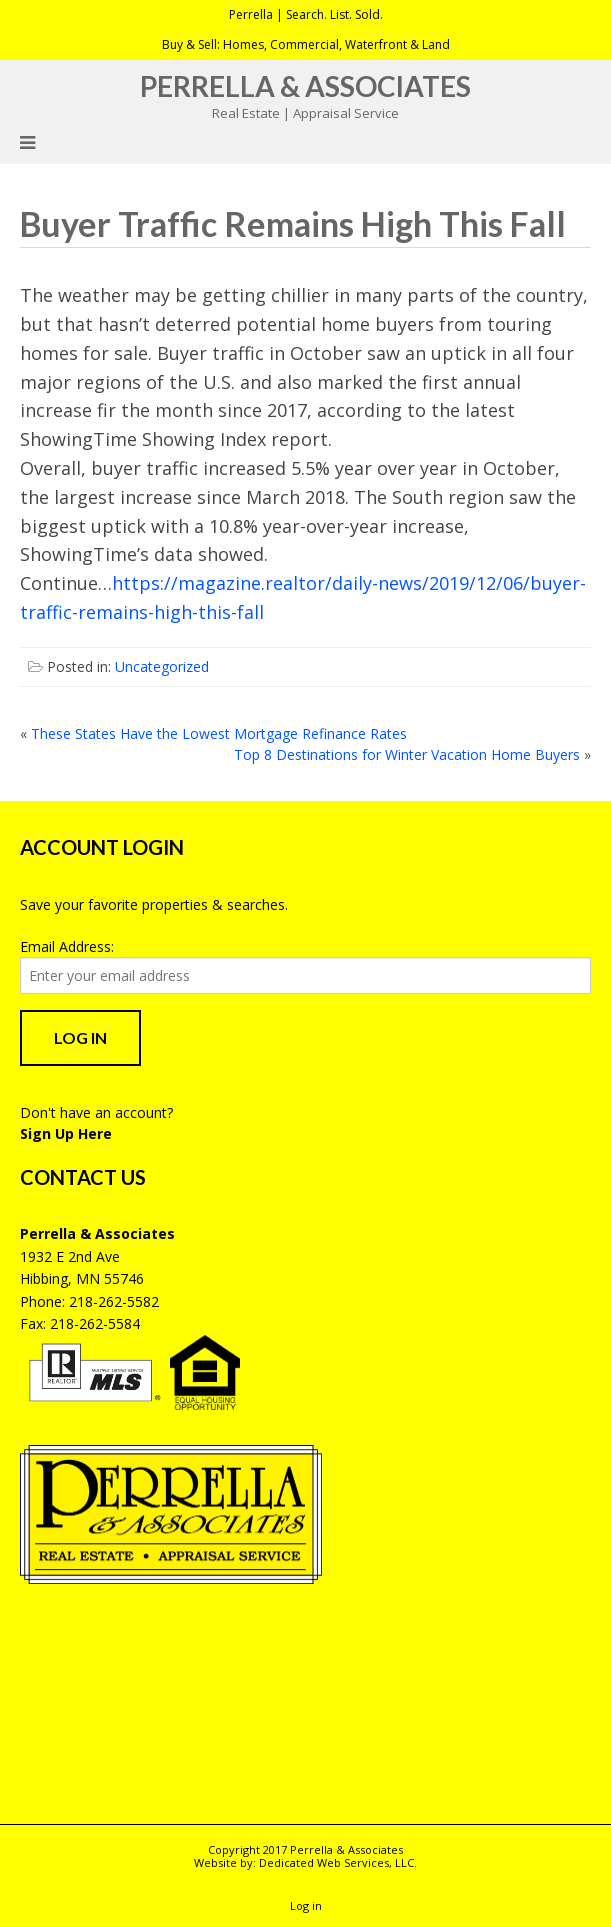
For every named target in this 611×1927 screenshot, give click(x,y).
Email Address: (67, 946)
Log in (306, 1905)
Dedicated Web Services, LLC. (338, 1862)
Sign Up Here (66, 1133)
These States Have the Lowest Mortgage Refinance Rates (219, 733)
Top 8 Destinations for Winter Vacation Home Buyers (407, 754)
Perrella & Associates (305, 86)
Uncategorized (162, 666)
